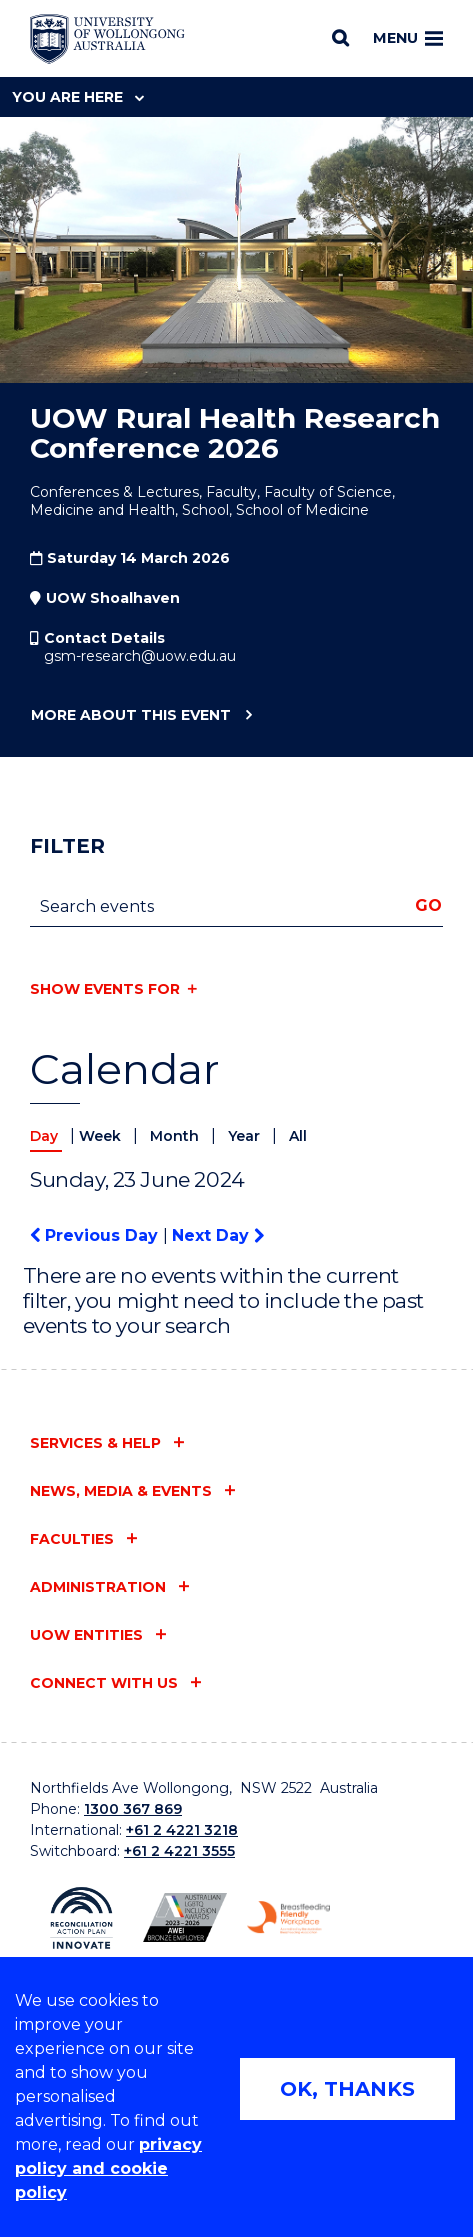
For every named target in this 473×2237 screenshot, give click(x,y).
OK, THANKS (347, 2089)
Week (102, 1136)
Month (176, 1136)
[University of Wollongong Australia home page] (107, 39)
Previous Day (96, 1235)
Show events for (105, 989)
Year (246, 1136)
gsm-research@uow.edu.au (140, 656)
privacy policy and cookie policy (108, 2168)
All (298, 1136)
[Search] (340, 38)
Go (428, 905)
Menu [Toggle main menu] (408, 38)
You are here (78, 97)
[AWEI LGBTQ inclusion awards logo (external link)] (184, 1917)
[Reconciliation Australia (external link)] (81, 1918)
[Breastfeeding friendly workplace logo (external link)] (288, 1917)
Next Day (218, 1235)
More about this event (130, 716)
